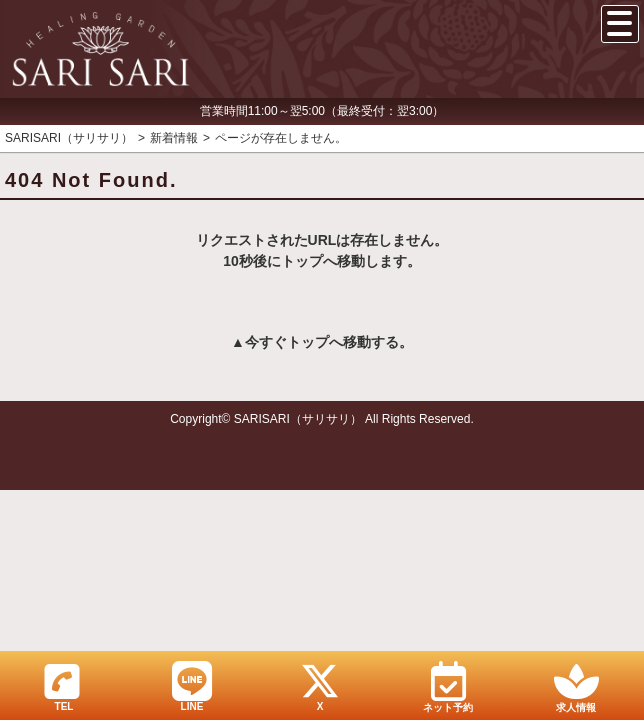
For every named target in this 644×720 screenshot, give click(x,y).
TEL (62, 686)
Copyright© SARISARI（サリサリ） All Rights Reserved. (322, 419)
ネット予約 (448, 687)
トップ (308, 342)
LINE (192, 686)
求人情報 (576, 687)
